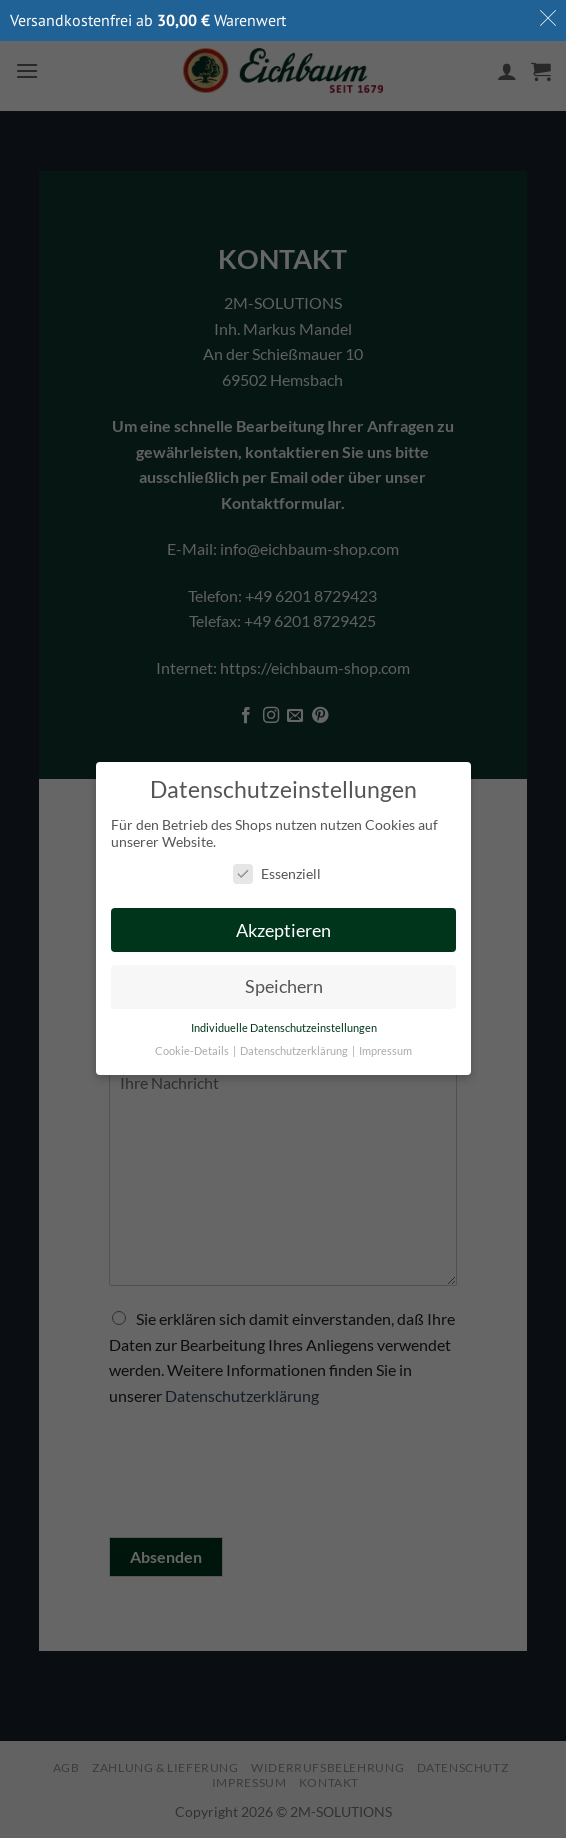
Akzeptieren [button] (283, 930)
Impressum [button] (385, 1052)
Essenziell (276, 873)
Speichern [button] (283, 987)
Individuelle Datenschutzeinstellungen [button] (283, 1029)
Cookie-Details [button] (193, 1052)
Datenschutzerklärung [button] (295, 1052)
